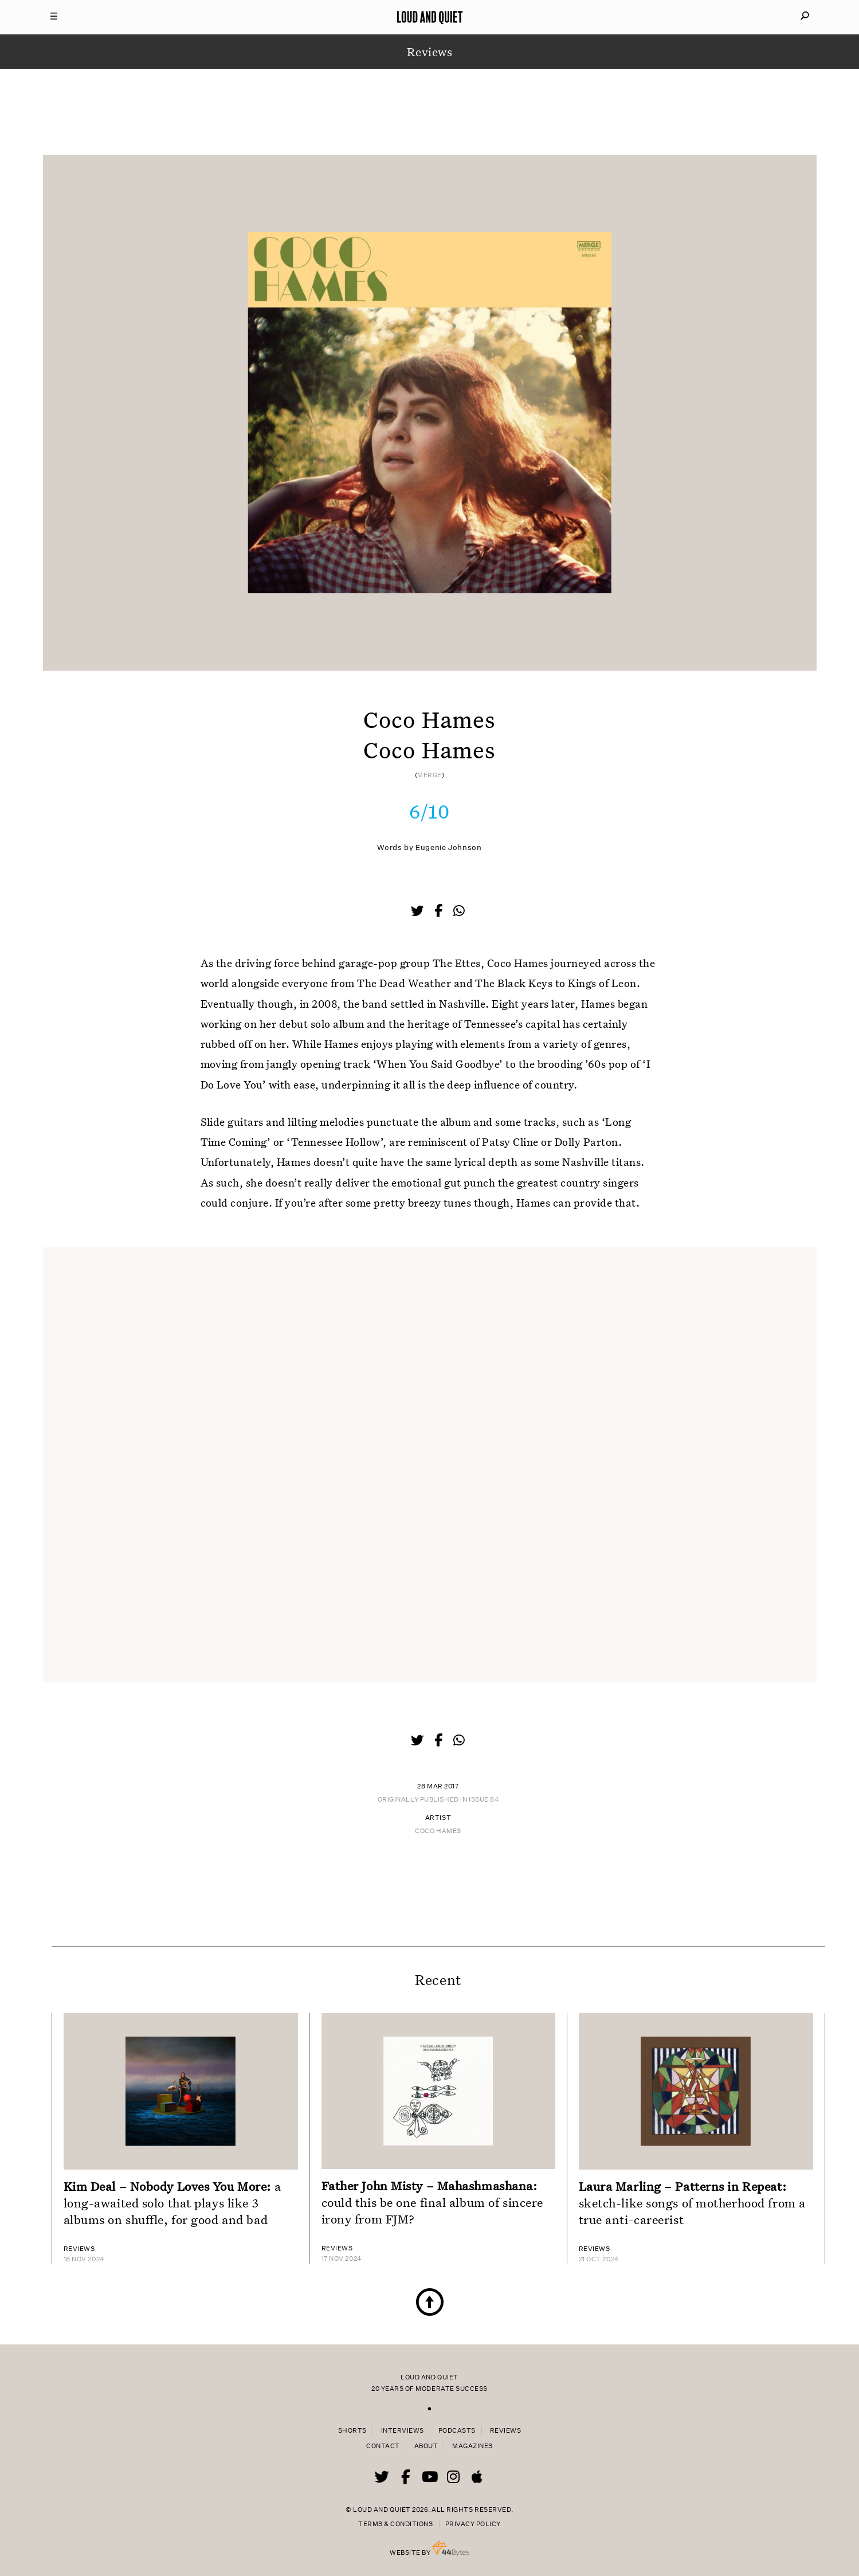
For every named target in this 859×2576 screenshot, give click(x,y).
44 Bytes (450, 2548)
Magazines (472, 2446)
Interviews (402, 2430)
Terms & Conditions (395, 2524)
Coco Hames (438, 1831)
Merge (429, 775)
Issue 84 (484, 1799)
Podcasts (457, 2430)
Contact (383, 2446)
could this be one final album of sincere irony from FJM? (432, 2202)
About (426, 2446)
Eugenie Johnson (448, 847)
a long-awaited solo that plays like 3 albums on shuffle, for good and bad (172, 2203)
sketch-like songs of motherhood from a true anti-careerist (692, 2203)
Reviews (505, 2430)
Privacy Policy (473, 2524)
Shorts (352, 2430)
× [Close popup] (844, 2411)
